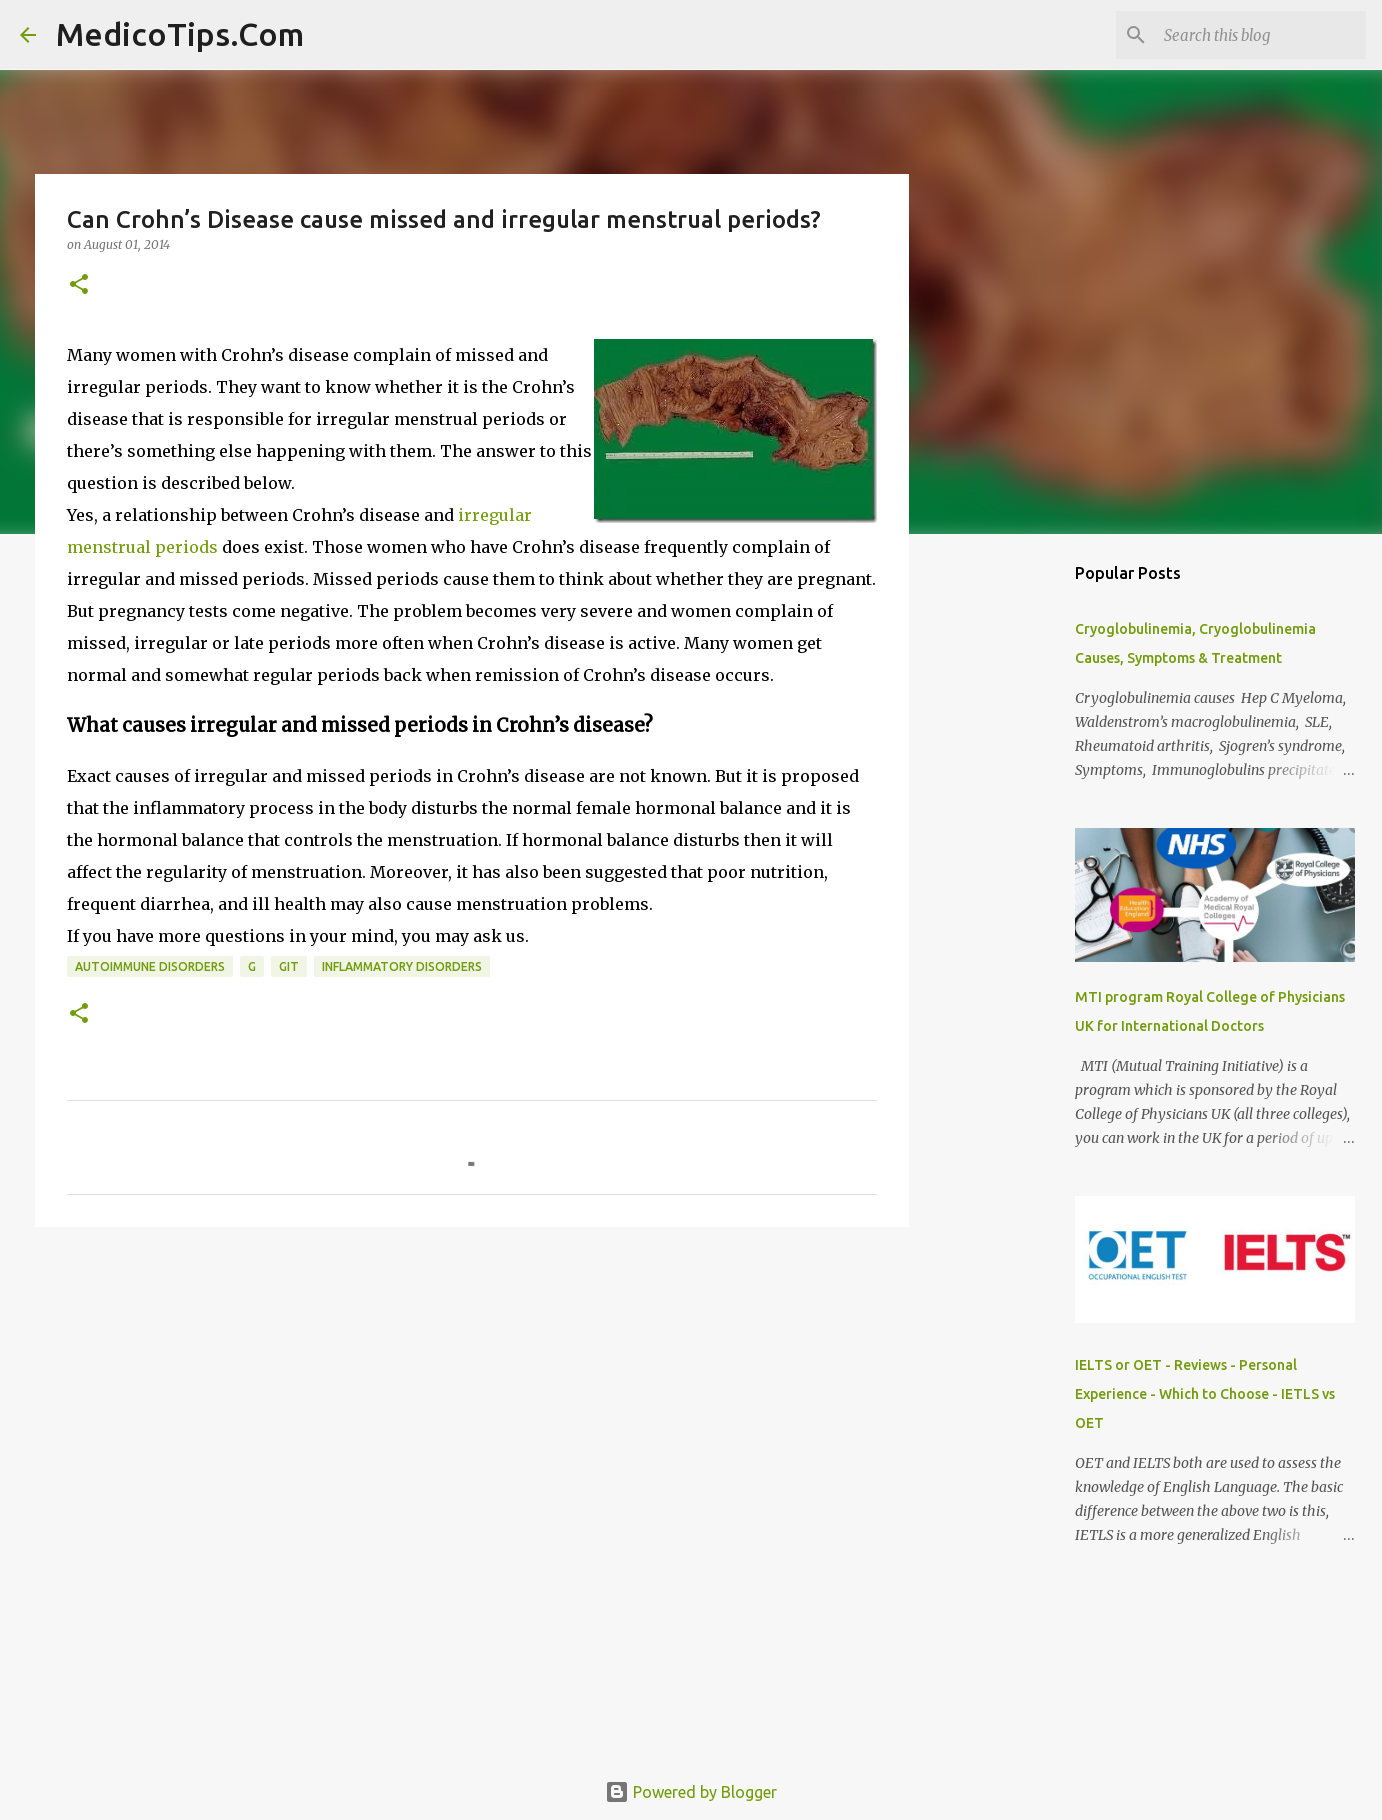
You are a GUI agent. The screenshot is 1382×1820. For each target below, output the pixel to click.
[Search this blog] (1261, 35)
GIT (289, 966)
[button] (79, 285)
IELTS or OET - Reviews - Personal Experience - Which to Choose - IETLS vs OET (1205, 1394)
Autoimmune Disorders (150, 966)
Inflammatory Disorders (402, 966)
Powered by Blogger (691, 1792)
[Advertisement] (472, 1397)
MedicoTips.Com (180, 34)
